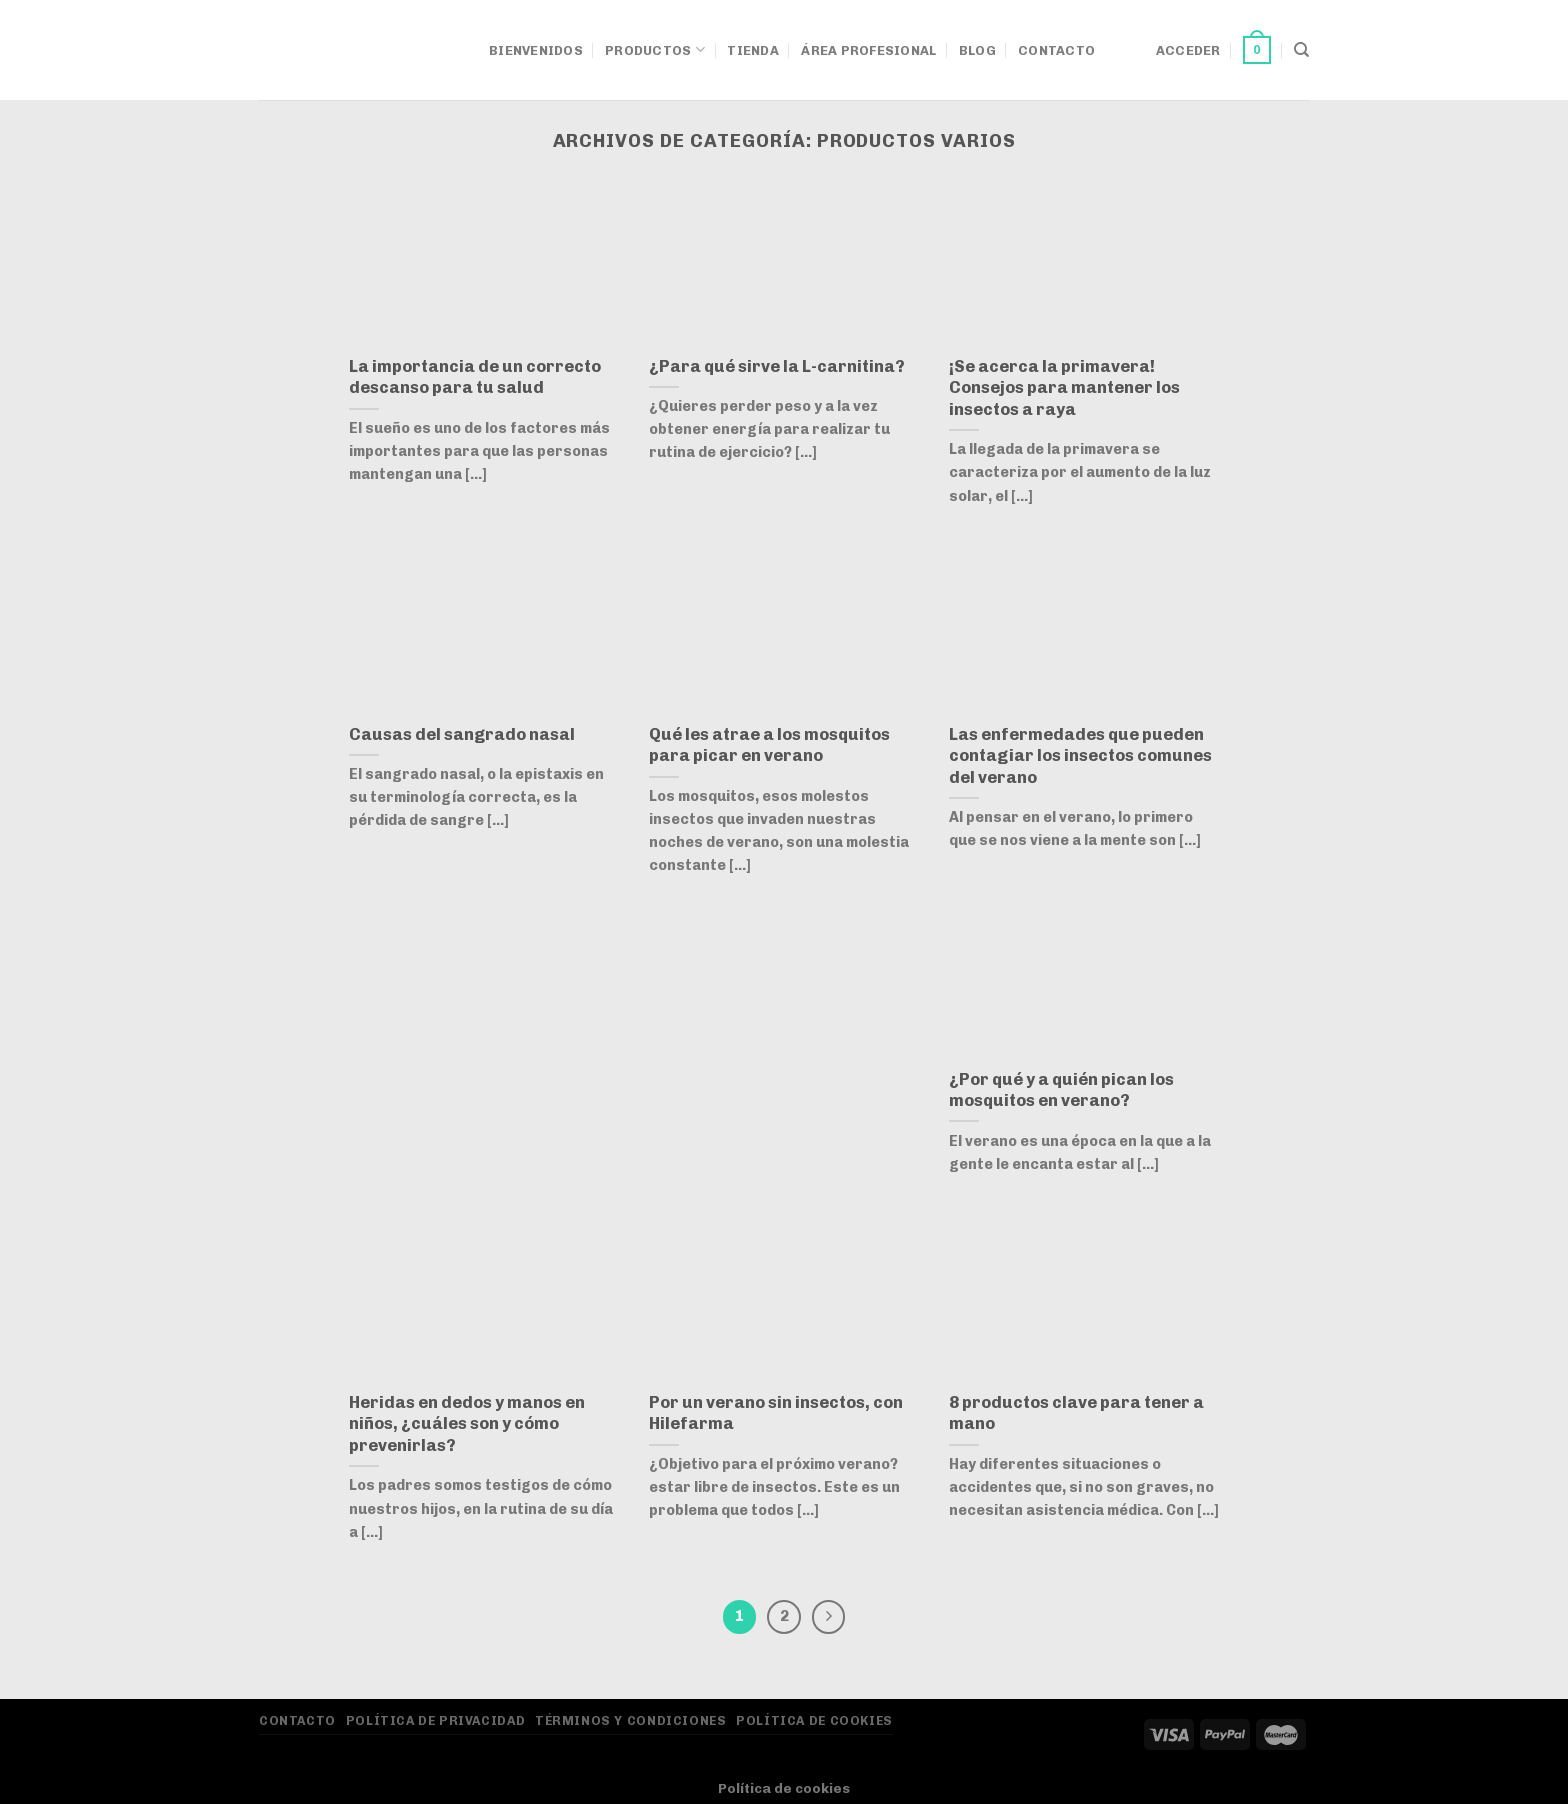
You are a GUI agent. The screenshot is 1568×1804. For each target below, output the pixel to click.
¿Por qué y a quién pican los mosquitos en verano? (1061, 1090)
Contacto (1056, 50)
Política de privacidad (435, 1720)
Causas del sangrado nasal (462, 734)
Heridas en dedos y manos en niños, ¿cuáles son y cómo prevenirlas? (467, 1423)
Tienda (753, 50)
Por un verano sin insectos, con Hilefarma (776, 1413)
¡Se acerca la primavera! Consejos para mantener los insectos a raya (1064, 387)
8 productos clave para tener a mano (1076, 1413)
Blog (977, 50)
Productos (655, 49)
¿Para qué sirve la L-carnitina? (777, 366)
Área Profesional (868, 50)
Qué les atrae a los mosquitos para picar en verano (769, 745)
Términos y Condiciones (630, 1720)
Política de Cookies (814, 1720)
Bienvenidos (536, 50)
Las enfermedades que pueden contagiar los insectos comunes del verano (1080, 755)
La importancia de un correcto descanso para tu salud (475, 377)
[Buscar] (1301, 50)
